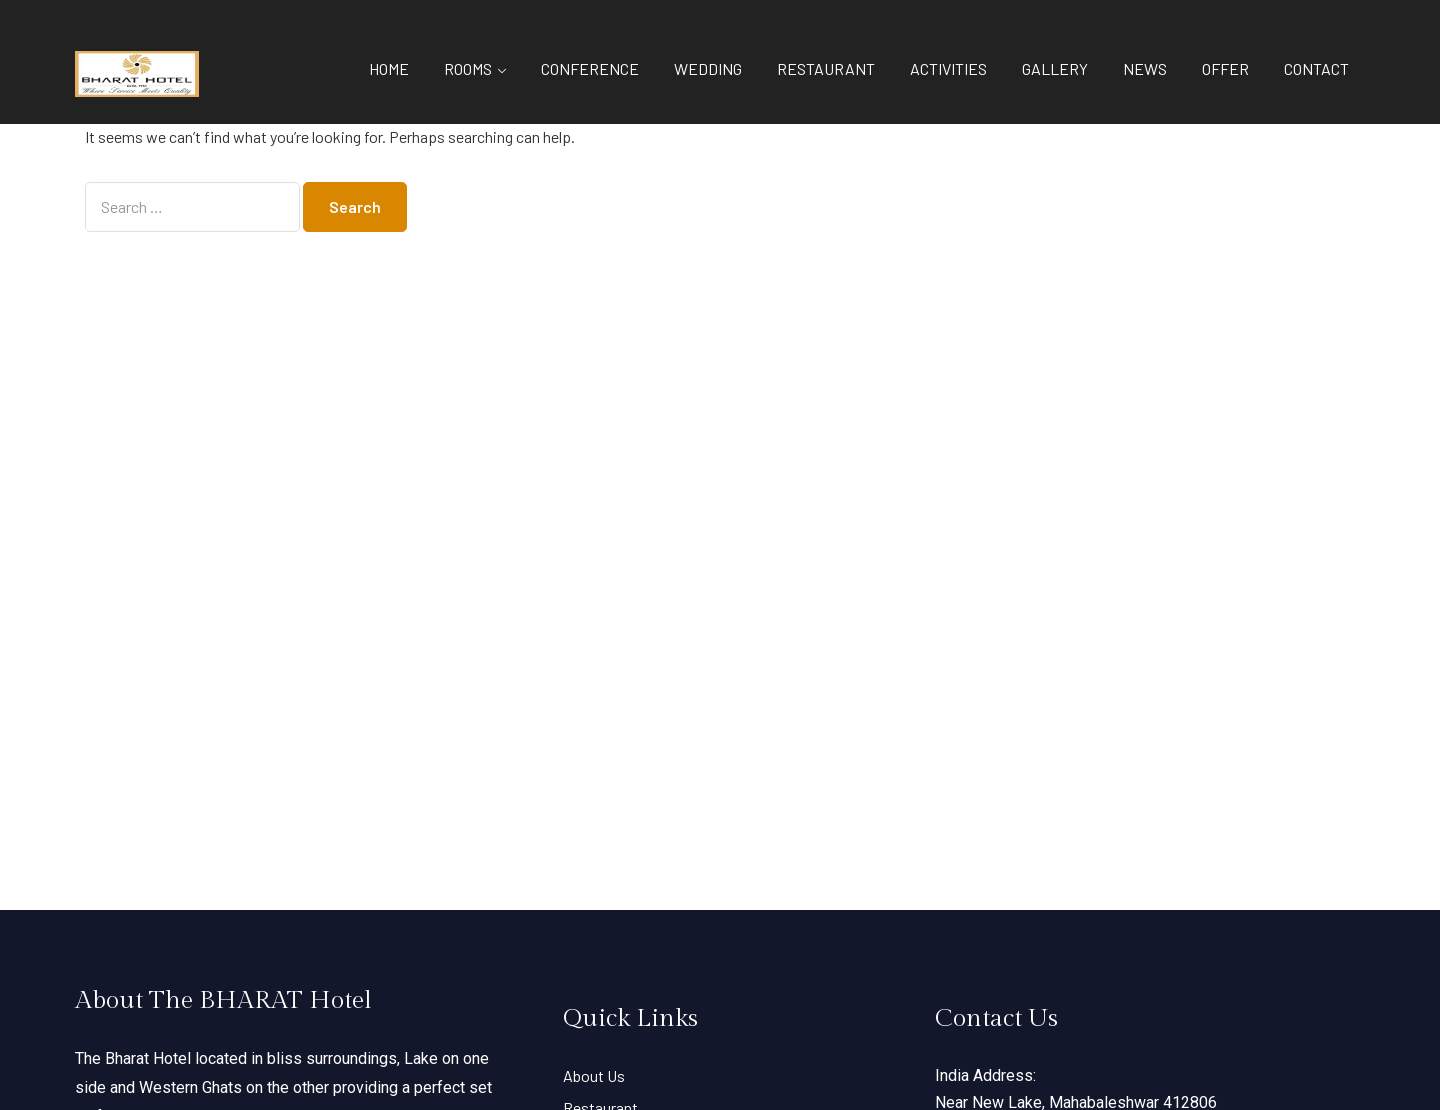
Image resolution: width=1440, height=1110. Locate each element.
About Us (594, 1075)
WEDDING (708, 68)
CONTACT (1316, 68)
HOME (389, 68)
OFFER (1225, 68)
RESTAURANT (826, 68)
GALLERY (1055, 68)
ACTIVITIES (948, 68)
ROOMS (468, 68)
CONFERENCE (590, 68)
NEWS (1145, 68)
